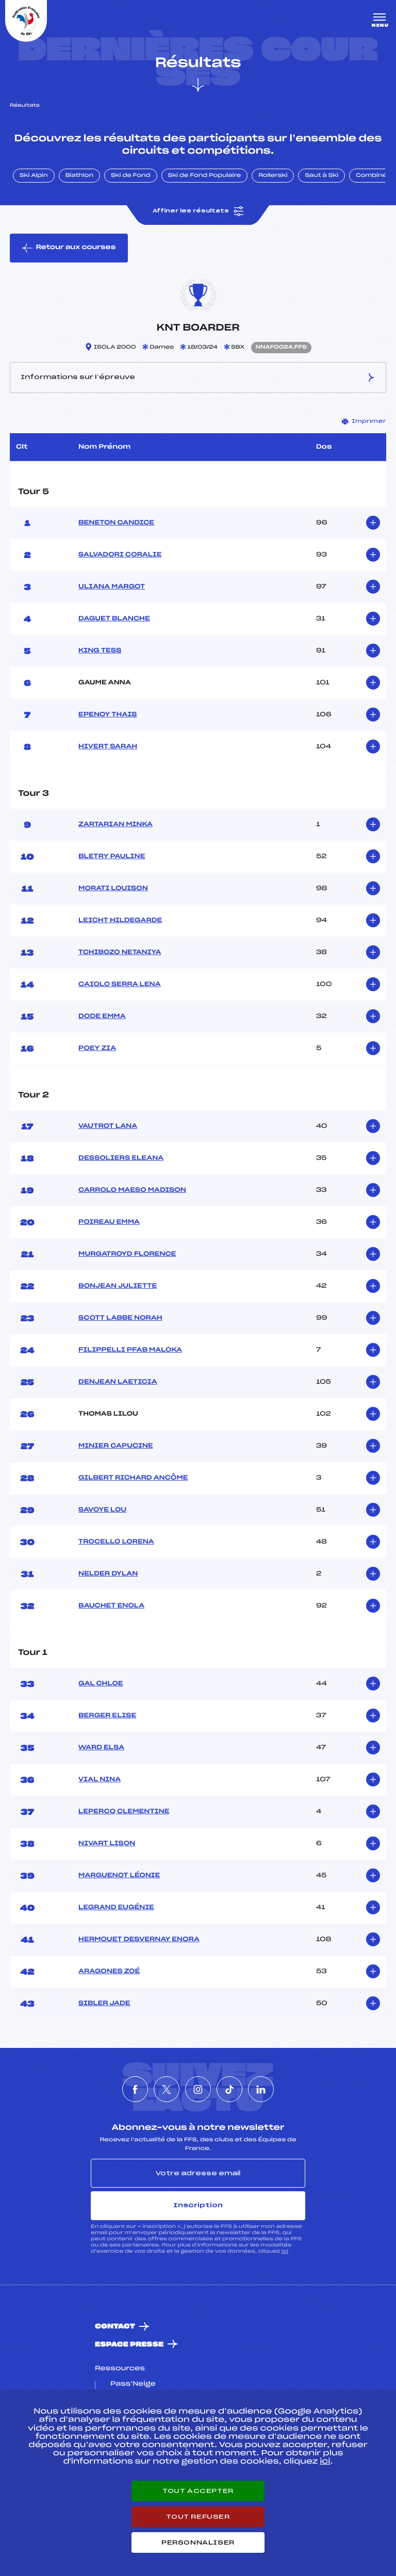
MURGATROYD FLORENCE (127, 1254)
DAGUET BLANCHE (114, 619)
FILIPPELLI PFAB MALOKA (130, 1350)
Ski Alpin (34, 175)
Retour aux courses (69, 248)
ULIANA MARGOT (111, 587)
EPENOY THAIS (107, 715)
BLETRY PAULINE (111, 857)
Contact (115, 2326)
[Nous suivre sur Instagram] (198, 2089)
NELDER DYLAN (108, 1574)
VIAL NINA (99, 1780)
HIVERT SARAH (107, 747)
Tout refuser (197, 2517)
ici (285, 2251)
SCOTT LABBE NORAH (120, 1318)
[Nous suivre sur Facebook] (135, 2089)
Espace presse (129, 2344)
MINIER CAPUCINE (115, 1446)
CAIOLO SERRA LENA (119, 984)
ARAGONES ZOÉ (109, 1971)
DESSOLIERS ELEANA (120, 1158)
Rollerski (272, 175)
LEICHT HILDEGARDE (120, 920)
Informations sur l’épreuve (198, 377)
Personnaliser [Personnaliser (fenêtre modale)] (198, 2542)
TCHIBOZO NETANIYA (119, 952)
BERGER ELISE (107, 1716)
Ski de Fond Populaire (204, 175)
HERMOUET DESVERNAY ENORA (139, 1940)
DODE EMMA (101, 1016)
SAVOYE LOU (102, 1510)
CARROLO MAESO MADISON (132, 1190)
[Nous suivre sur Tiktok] (229, 2089)
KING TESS (99, 651)
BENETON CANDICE (116, 523)
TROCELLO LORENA (116, 1542)
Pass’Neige (133, 2384)
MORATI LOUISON (113, 888)
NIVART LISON (106, 1844)
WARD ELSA (101, 1748)
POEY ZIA (97, 1048)
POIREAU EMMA (109, 1222)
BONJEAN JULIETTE (117, 1286)
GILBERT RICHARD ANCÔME (133, 1478)
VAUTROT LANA (107, 1126)
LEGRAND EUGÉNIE (116, 1908)
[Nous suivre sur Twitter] (166, 2089)
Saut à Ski (321, 175)
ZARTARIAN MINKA (115, 825)
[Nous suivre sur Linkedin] (261, 2089)
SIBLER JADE (104, 2003)
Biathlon (79, 175)
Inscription (198, 2205)
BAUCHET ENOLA (111, 1606)
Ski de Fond (131, 175)
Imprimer (364, 421)
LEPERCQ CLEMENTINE (123, 1812)
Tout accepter (198, 2491)
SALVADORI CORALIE (119, 555)
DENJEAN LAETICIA (117, 1382)
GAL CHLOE (100, 1684)
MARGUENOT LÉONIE (119, 1876)
